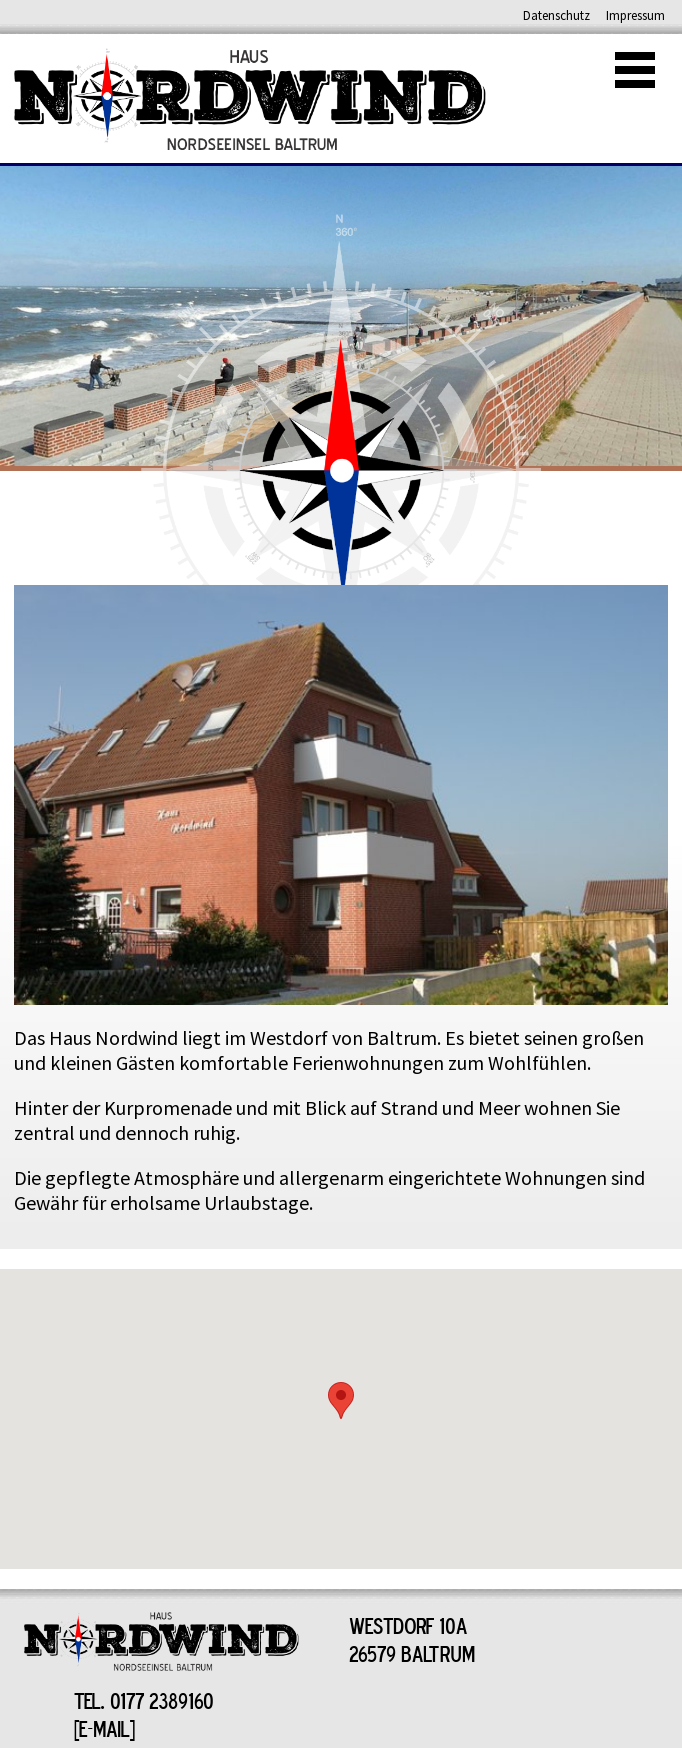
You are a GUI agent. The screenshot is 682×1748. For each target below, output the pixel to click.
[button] (341, 1400)
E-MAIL (104, 1728)
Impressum (635, 15)
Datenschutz (556, 15)
